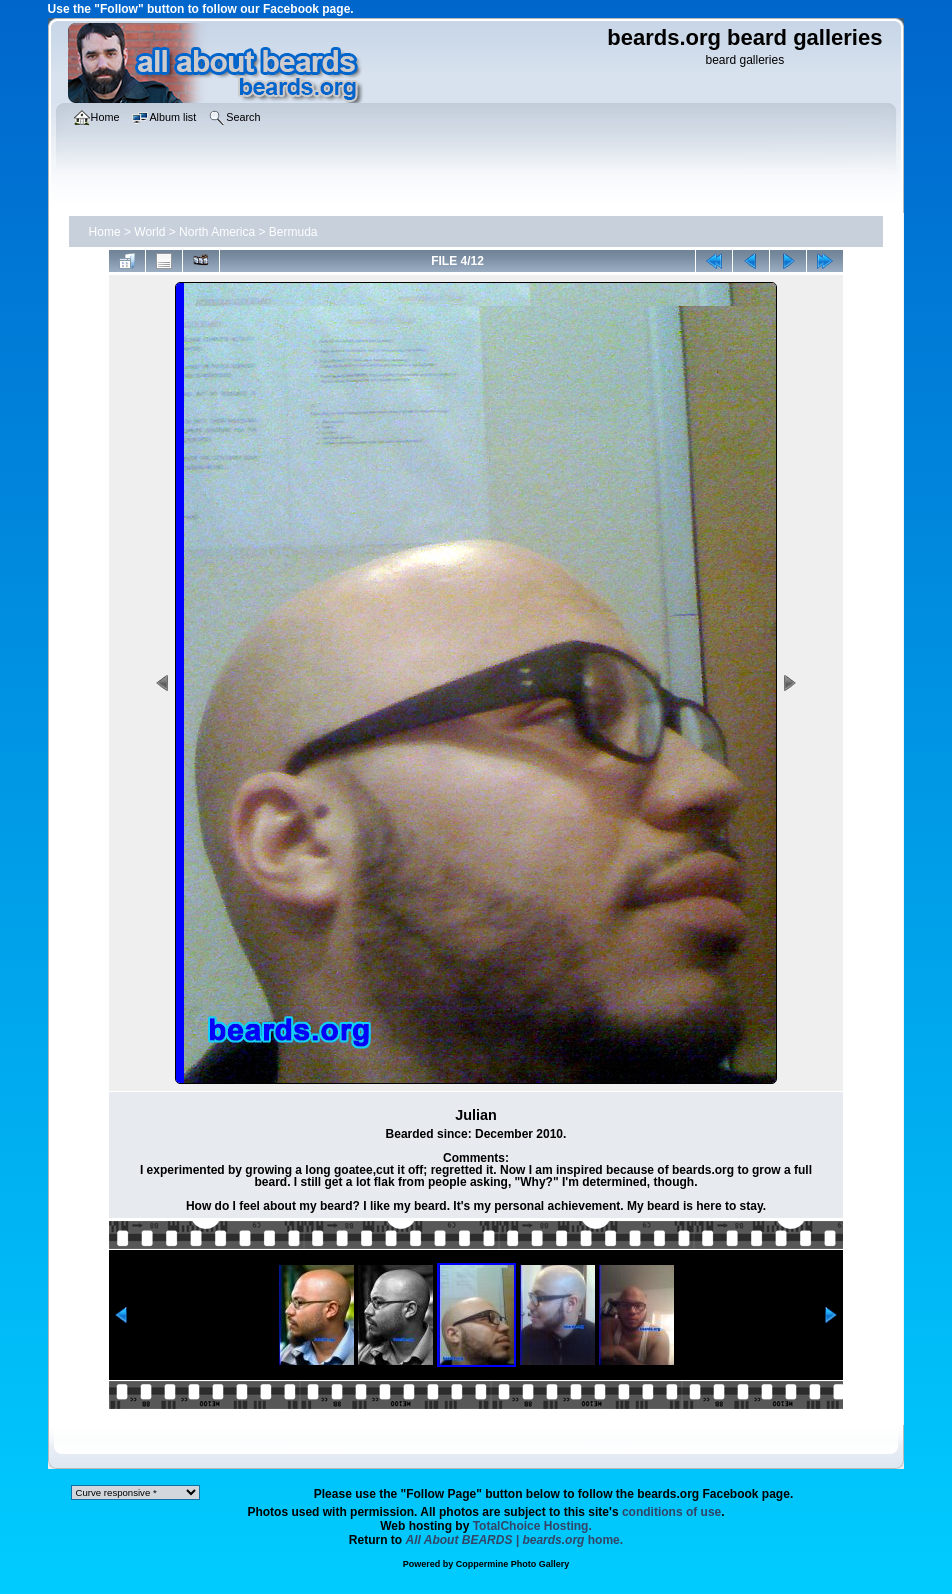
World (149, 232)
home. (515, 1540)
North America (217, 232)
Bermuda (293, 232)
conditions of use (671, 1512)
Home (105, 232)
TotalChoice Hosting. (532, 1526)
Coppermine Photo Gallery (513, 1564)
